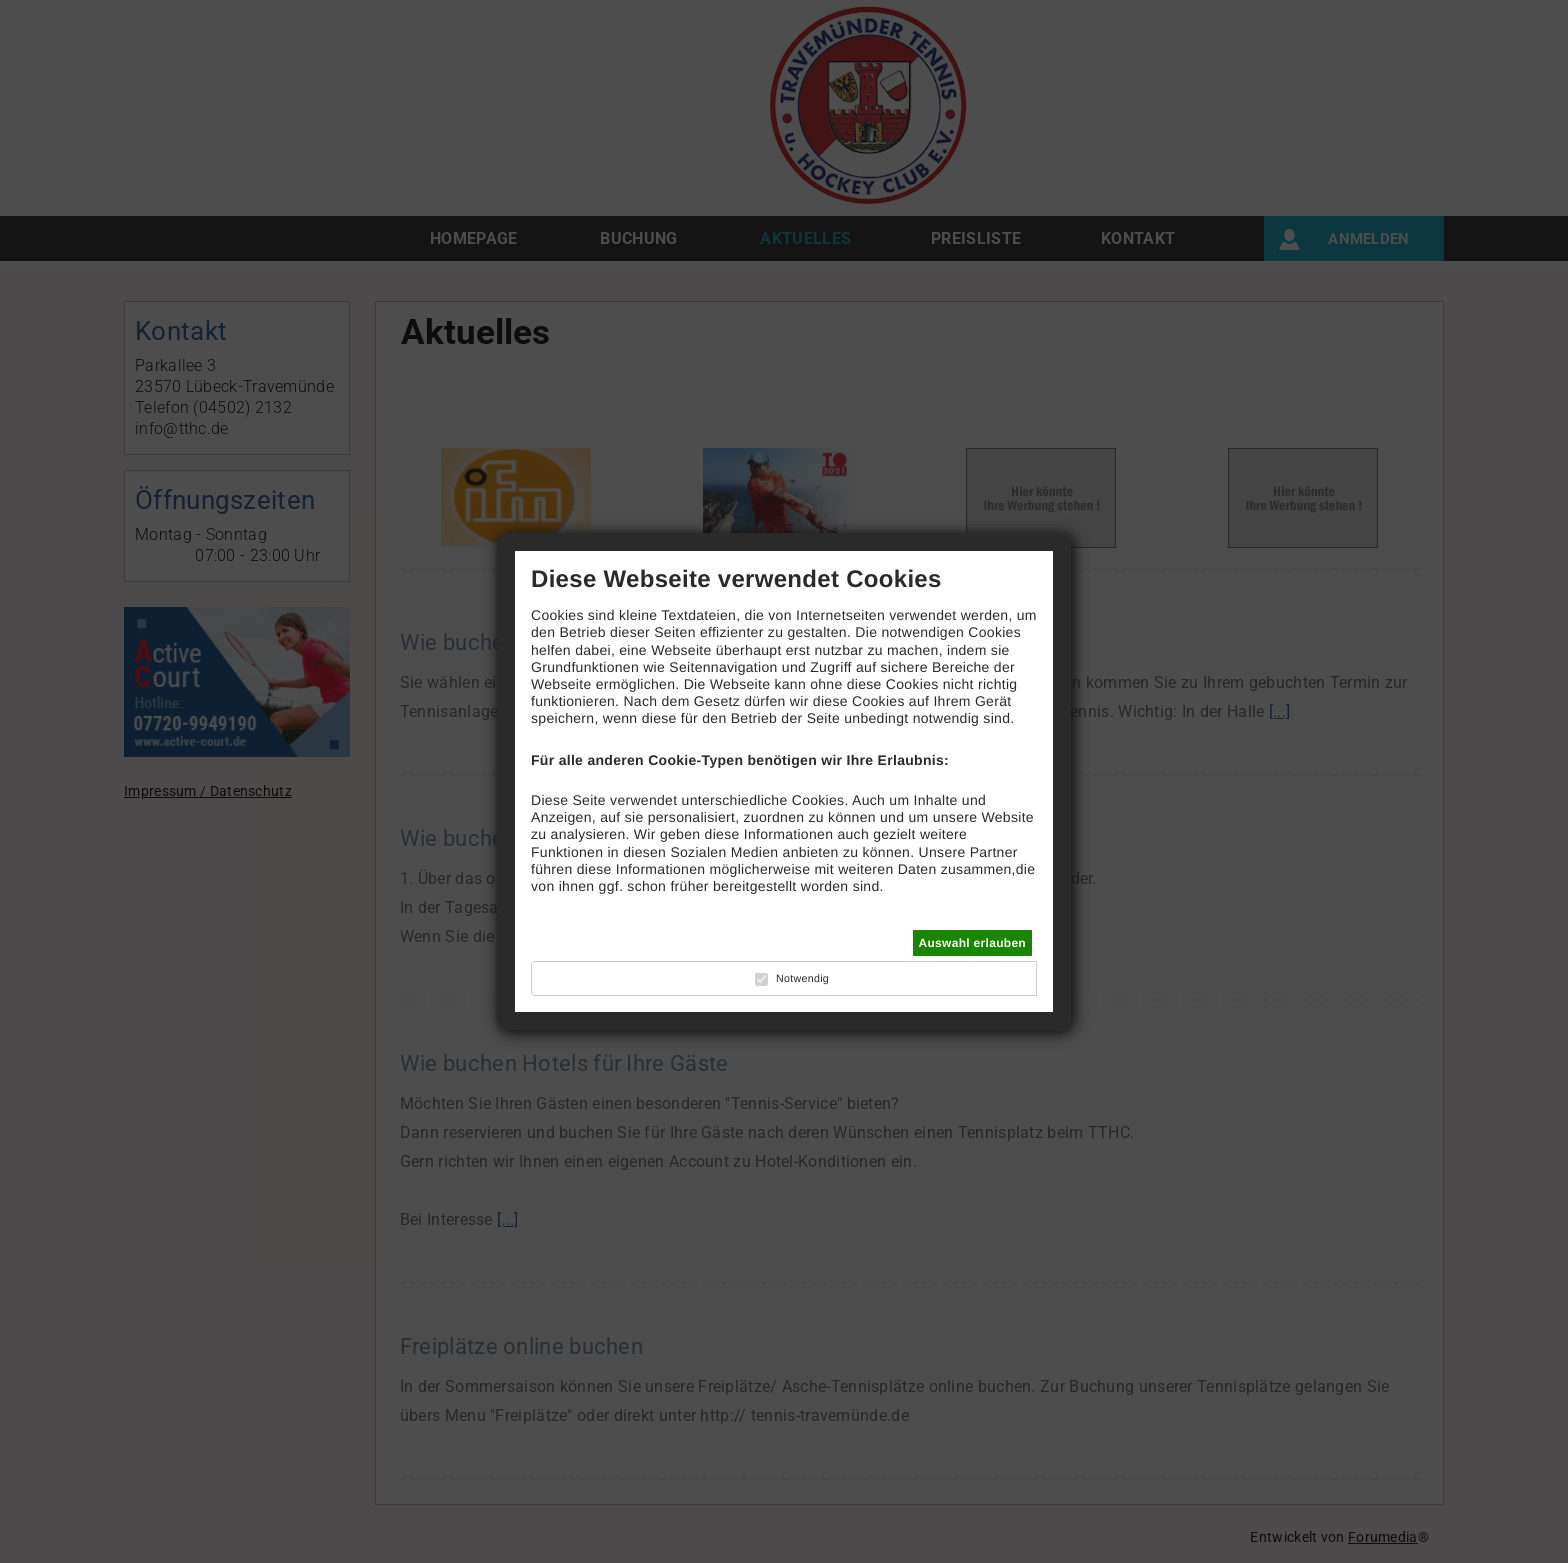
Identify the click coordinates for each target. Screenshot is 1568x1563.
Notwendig (802, 979)
